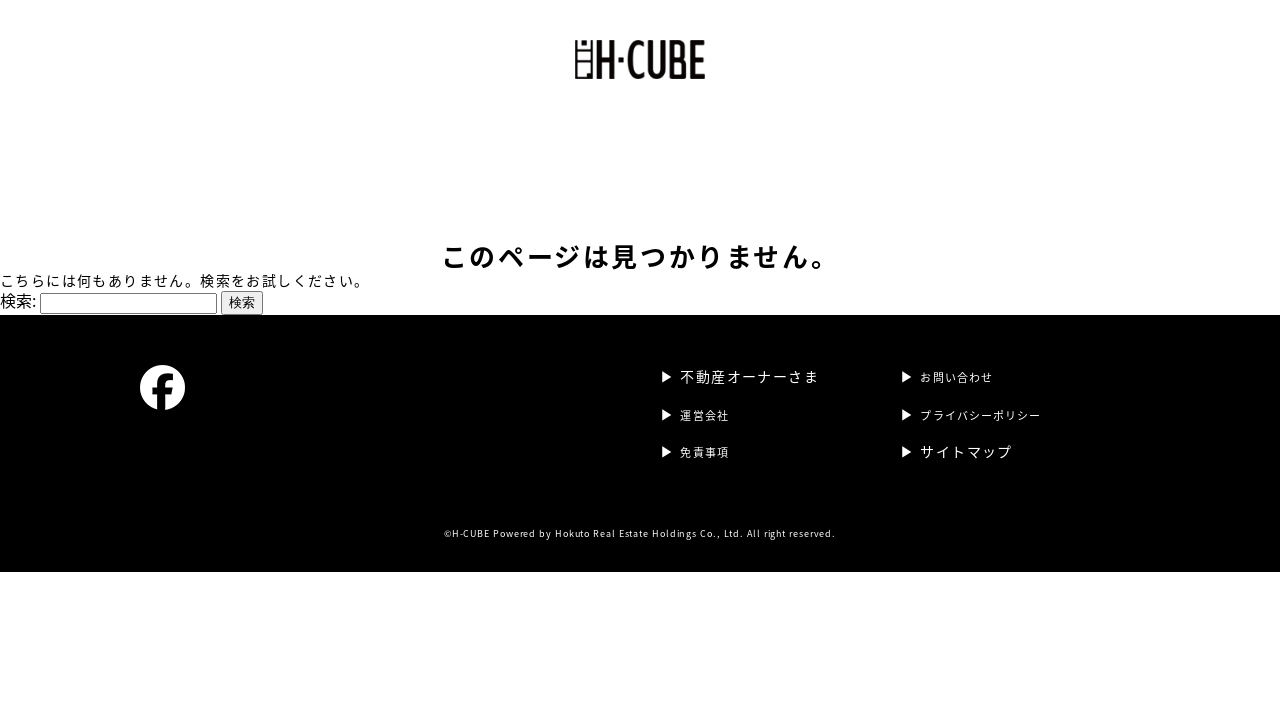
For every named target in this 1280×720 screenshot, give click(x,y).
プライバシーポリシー (997, 394)
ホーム (389, 125)
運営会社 (597, 125)
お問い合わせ (966, 356)
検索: (18, 281)
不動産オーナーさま (845, 125)
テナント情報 (701, 125)
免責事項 (711, 431)
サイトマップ (966, 431)
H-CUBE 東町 (489, 125)
